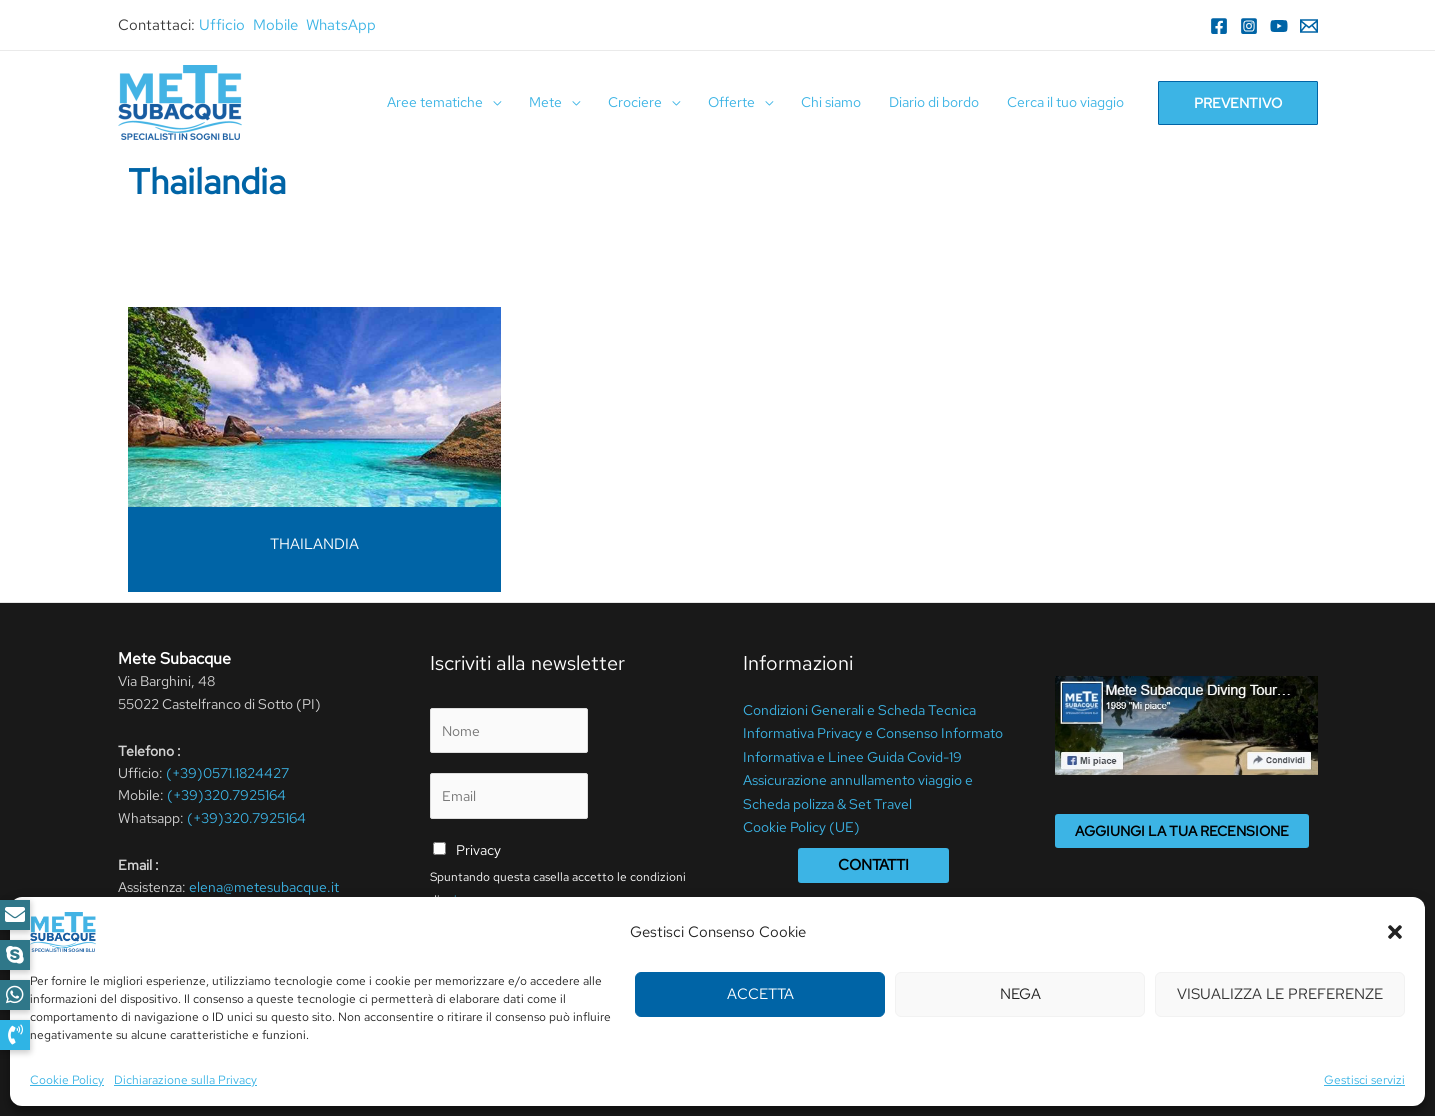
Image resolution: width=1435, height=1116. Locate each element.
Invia (468, 948)
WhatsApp (341, 25)
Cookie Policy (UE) (801, 821)
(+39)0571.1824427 (227, 773)
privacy (462, 900)
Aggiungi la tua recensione (1182, 831)
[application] (492, 102)
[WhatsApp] (249, 966)
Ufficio (222, 25)
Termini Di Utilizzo (443, 1072)
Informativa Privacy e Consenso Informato (873, 731)
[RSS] (309, 966)
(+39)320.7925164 (226, 795)
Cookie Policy (548, 1072)
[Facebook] (1219, 26)
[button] (15, 1035)
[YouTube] (1279, 26)
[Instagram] (1249, 26)
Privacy (478, 850)
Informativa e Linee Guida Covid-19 (852, 754)
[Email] (1309, 26)
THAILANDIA (314, 544)
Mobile (275, 25)
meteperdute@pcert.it (217, 910)
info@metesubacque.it (272, 932)
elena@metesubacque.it (264, 887)
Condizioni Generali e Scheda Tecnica (859, 709)
